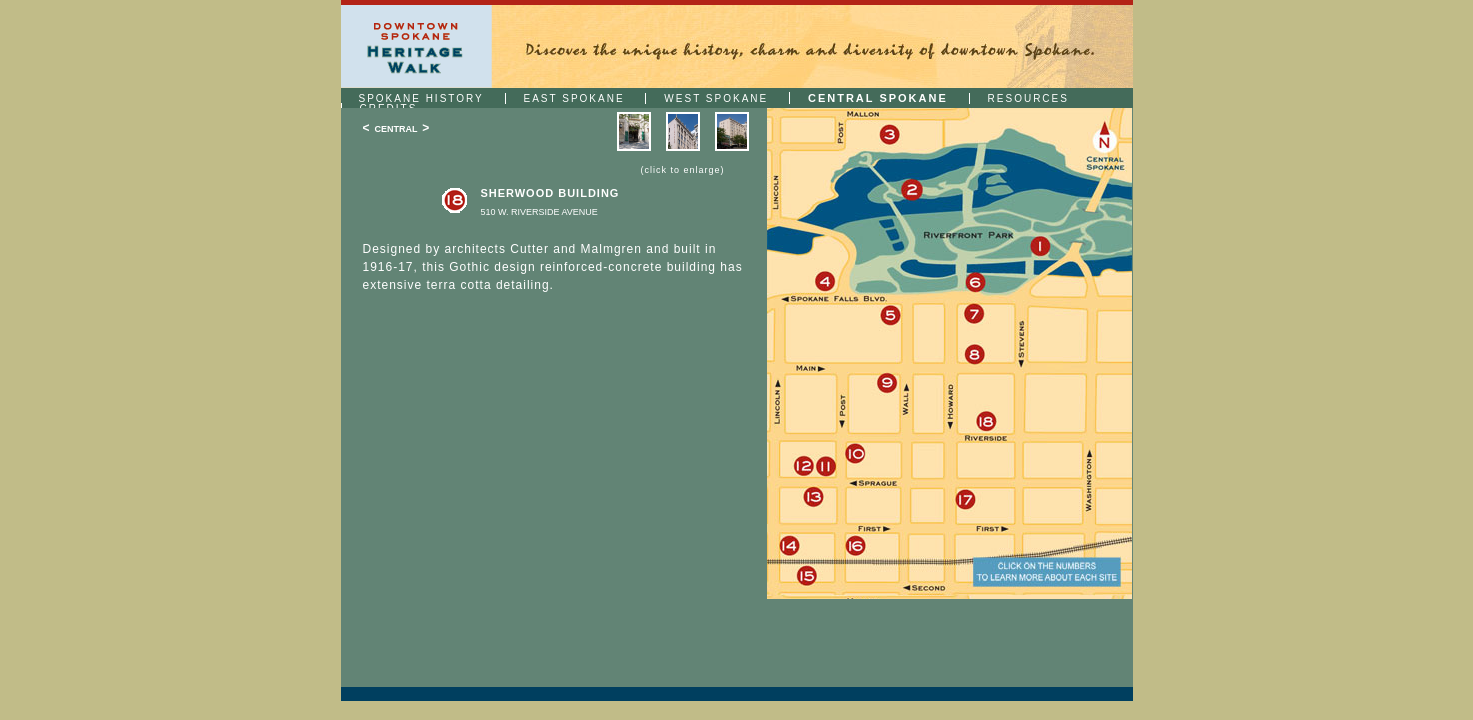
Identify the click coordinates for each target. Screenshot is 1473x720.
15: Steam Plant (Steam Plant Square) (806, 575)
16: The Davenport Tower (855, 546)
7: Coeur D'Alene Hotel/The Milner (974, 314)
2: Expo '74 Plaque (911, 190)
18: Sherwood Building (985, 422)
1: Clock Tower (1040, 246)
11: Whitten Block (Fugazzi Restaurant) (827, 467)
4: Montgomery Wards (824, 281)
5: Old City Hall (890, 316)
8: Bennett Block (975, 354)
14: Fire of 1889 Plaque (789, 545)
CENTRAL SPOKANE (878, 98)
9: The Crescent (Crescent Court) (887, 383)
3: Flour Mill (889, 135)
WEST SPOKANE (716, 98)
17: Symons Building (965, 500)
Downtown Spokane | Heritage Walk (416, 46)
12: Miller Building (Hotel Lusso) (803, 467)
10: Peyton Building (854, 454)
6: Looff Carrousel (975, 282)
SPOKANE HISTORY (421, 98)
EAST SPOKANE (574, 98)
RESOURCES (1028, 98)
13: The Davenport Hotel (813, 497)
